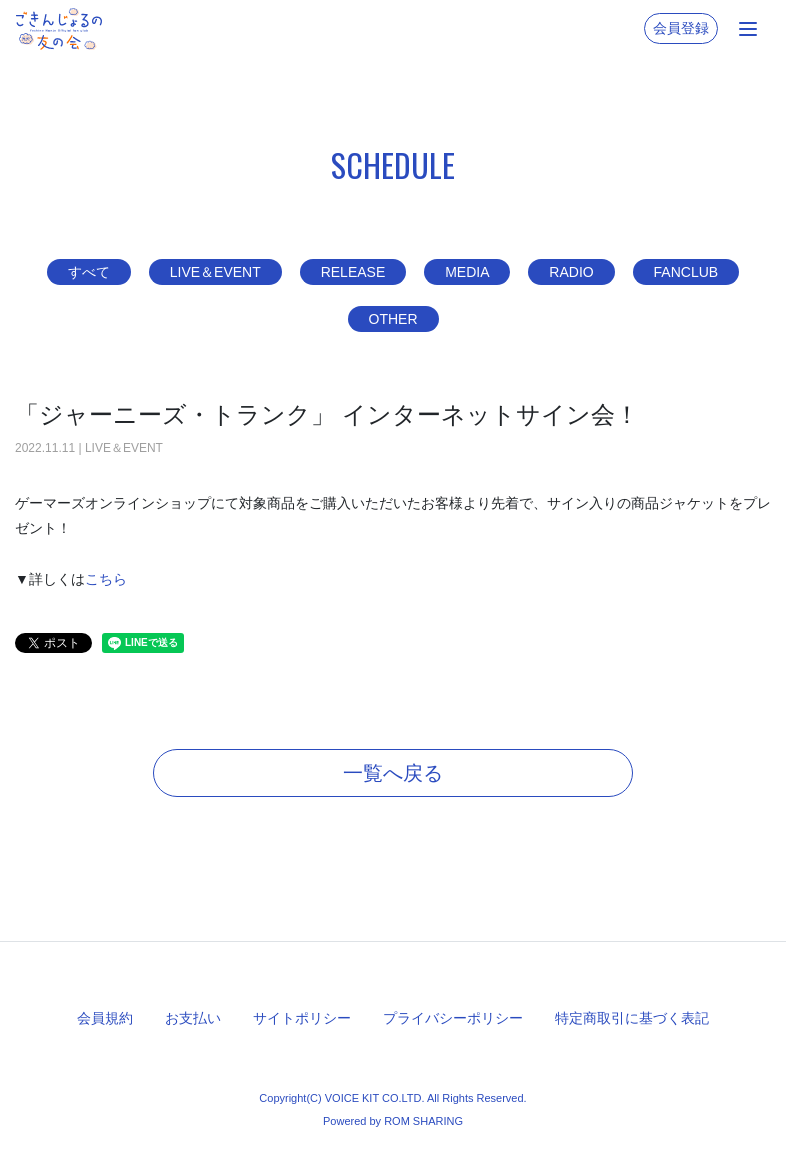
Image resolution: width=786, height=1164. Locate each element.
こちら (106, 579)
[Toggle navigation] (748, 29)
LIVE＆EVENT (215, 272)
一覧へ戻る (393, 773)
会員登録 (681, 28)
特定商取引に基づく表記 (632, 1018)
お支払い (193, 1018)
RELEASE (353, 272)
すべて (89, 272)
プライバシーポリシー (453, 1018)
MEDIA (467, 272)
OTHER (393, 319)
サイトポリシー (302, 1018)
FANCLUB (686, 272)
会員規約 (105, 1018)
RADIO (571, 272)
